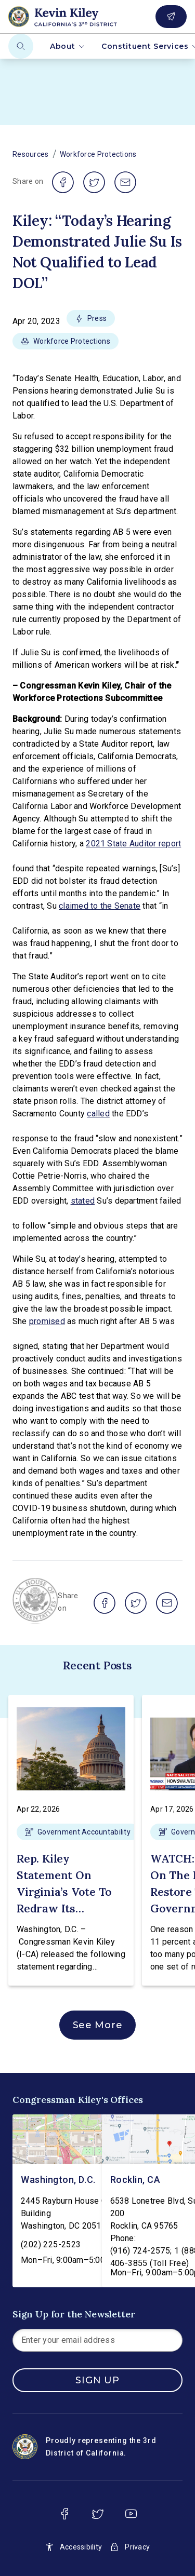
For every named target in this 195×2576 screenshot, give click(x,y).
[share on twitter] (94, 182)
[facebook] (64, 2513)
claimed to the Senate (99, 906)
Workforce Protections (98, 154)
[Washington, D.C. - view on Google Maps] (75, 2139)
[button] (91, 321)
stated (83, 1201)
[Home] (77, 16)
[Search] (21, 46)
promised (47, 1321)
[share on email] (125, 182)
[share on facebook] (62, 182)
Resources (30, 154)
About (67, 46)
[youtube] (131, 2513)
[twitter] (97, 2513)
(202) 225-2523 (51, 2244)
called (98, 1113)
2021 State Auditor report (133, 843)
